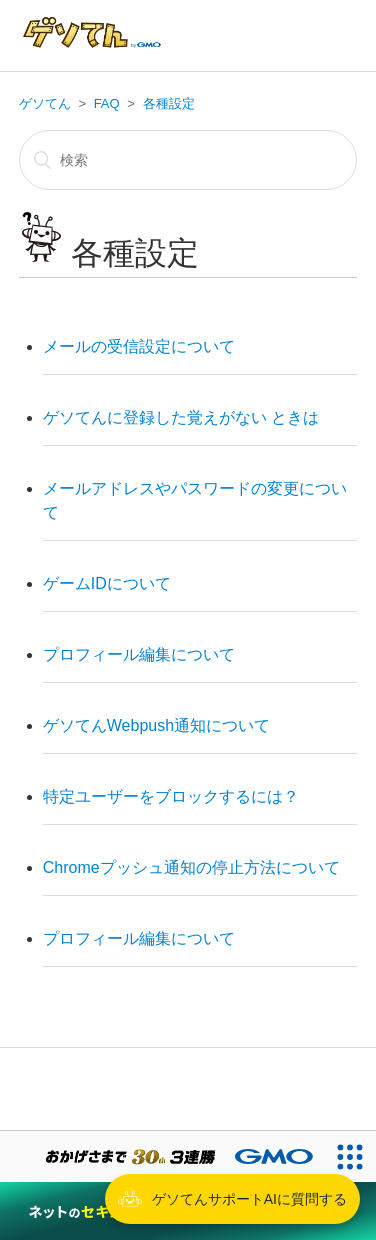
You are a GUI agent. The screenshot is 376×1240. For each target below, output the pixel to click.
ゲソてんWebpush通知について (156, 725)
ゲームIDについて (107, 583)
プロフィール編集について (139, 654)
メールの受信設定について (139, 346)
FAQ (107, 103)
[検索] (188, 160)
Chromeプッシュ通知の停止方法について (191, 867)
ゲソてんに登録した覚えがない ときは (181, 417)
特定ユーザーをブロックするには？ (171, 796)
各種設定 (169, 103)
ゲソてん (45, 103)
